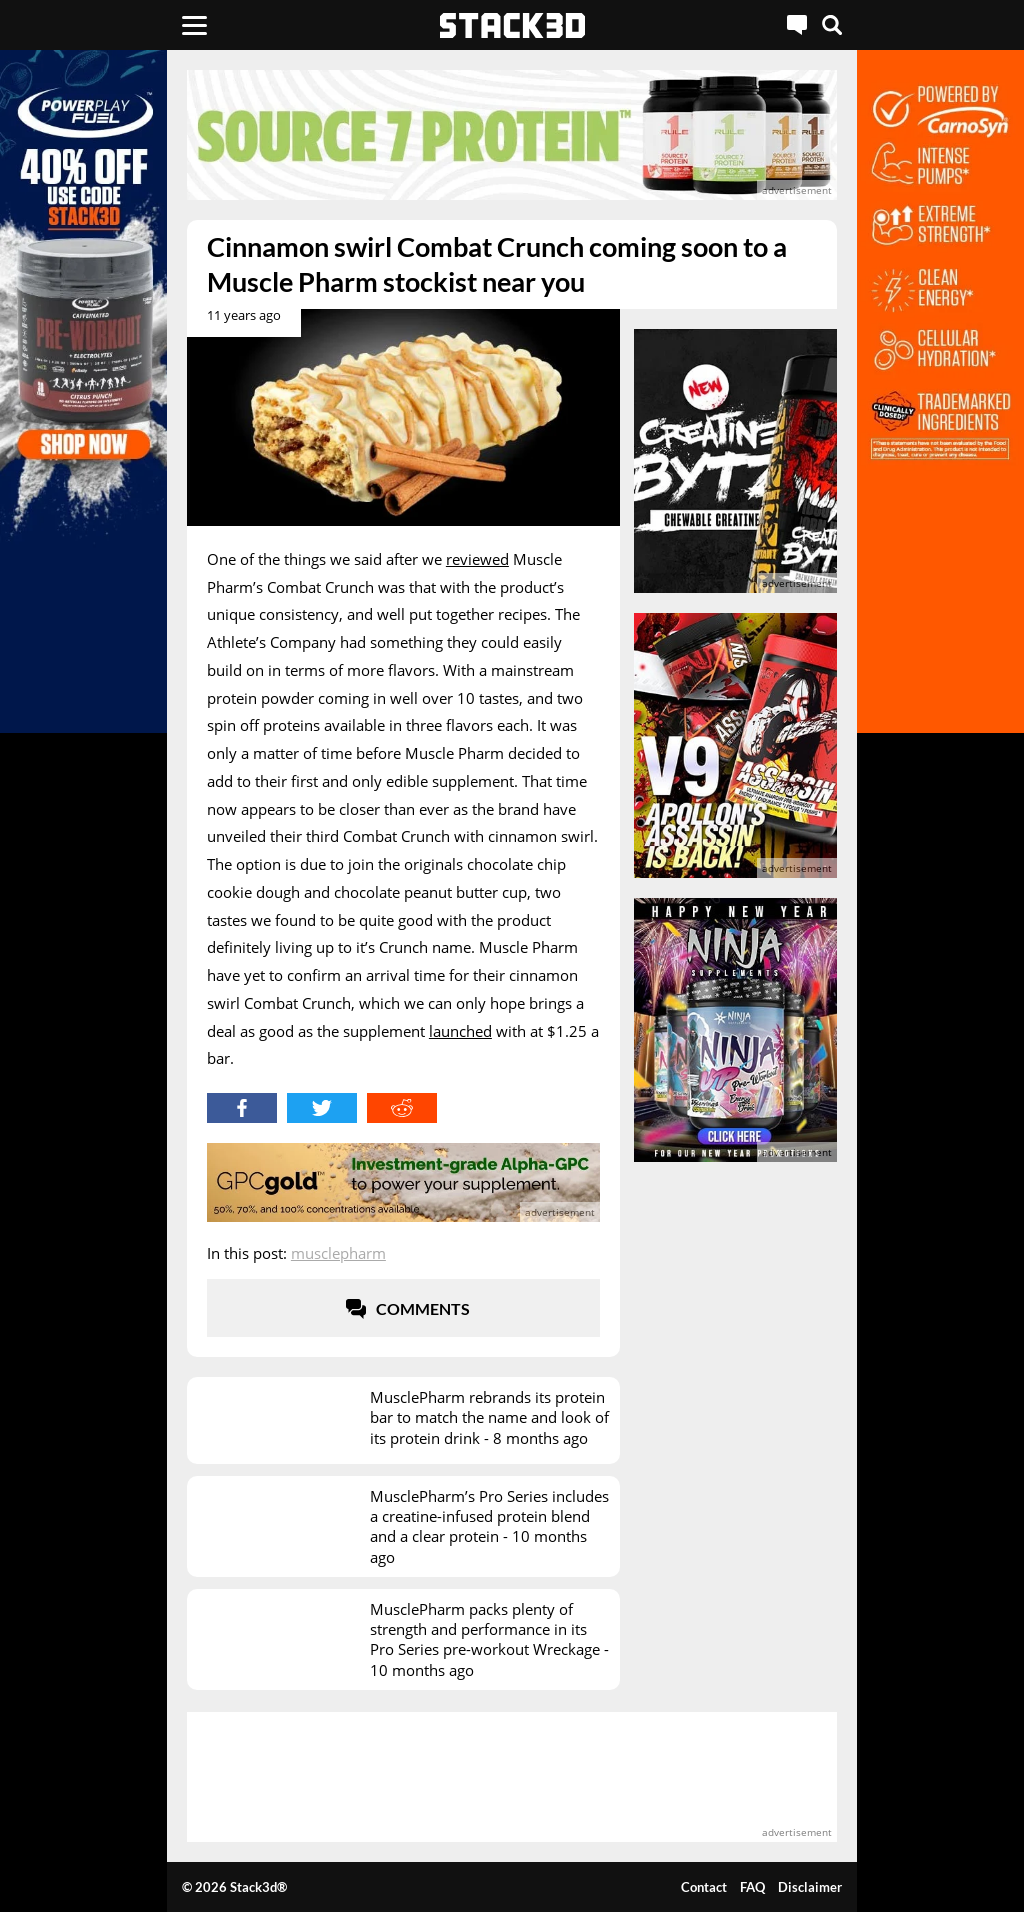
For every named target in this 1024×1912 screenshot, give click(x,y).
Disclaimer (810, 1887)
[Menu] (194, 25)
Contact (704, 1887)
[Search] (832, 25)
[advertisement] (512, 135)
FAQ (752, 1887)
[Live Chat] (797, 25)
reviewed (477, 559)
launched (460, 1031)
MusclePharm (338, 1253)
